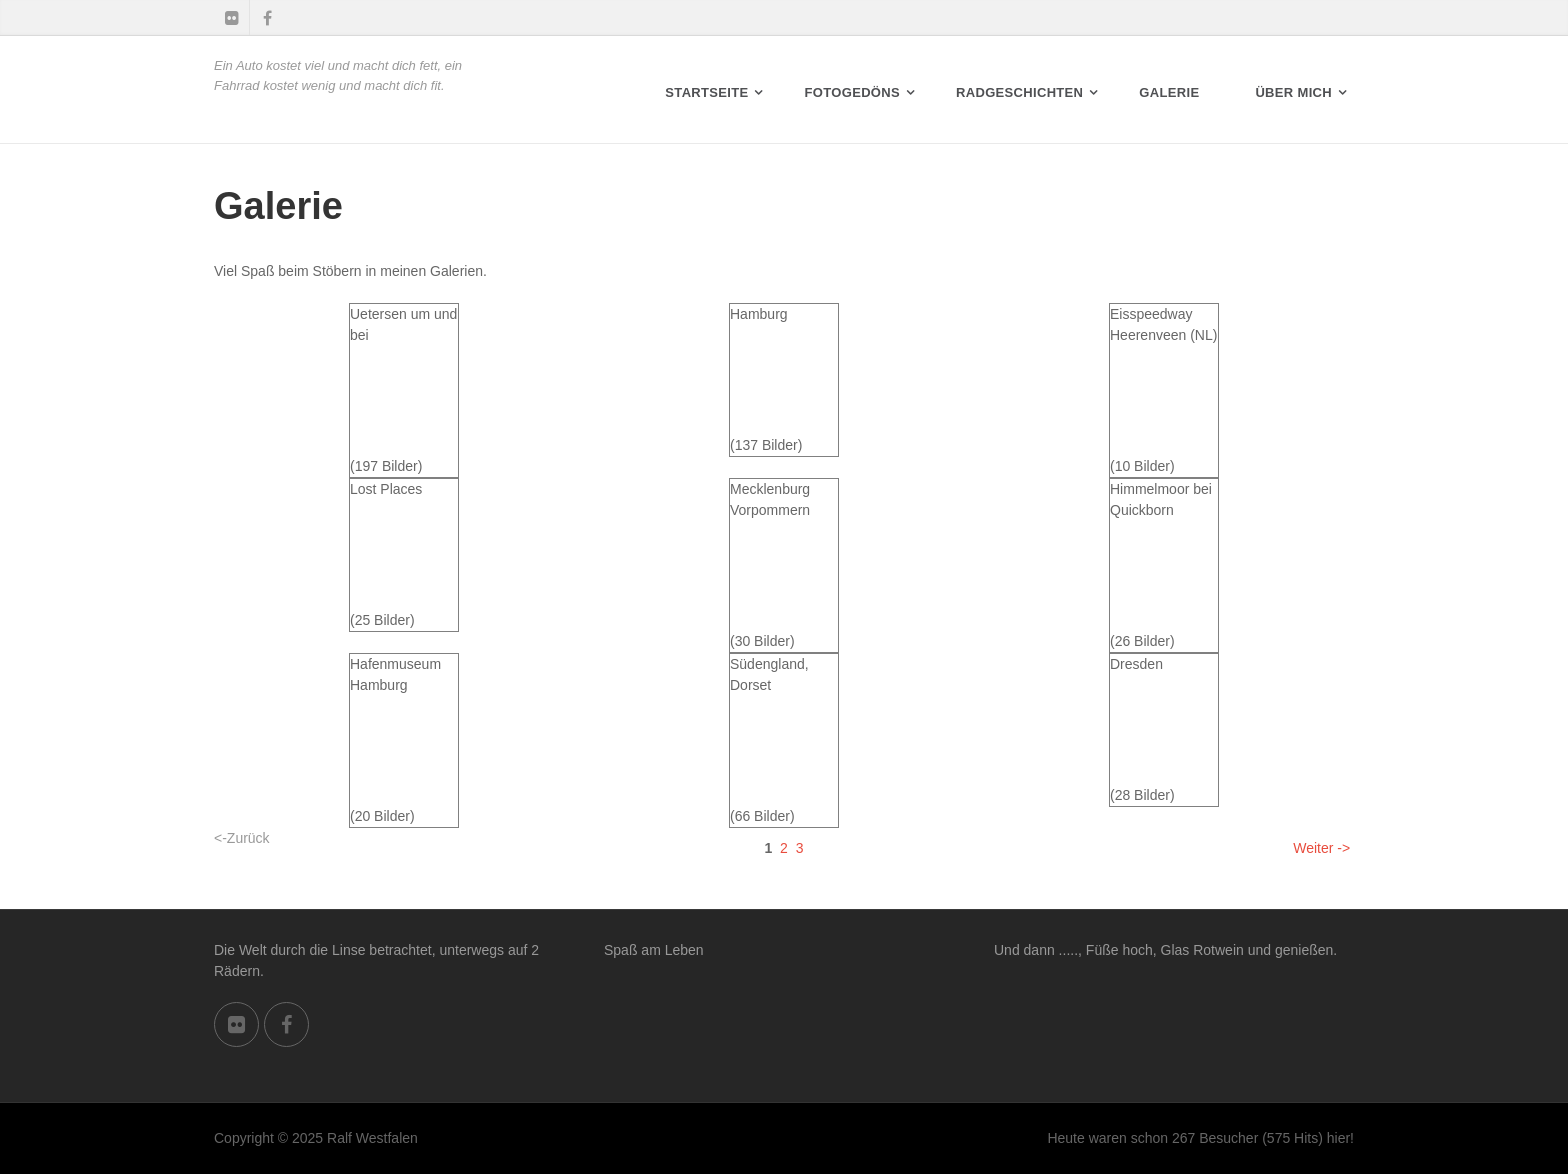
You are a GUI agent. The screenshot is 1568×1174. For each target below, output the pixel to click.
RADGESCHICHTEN (1019, 92)
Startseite (706, 92)
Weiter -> (1321, 848)
